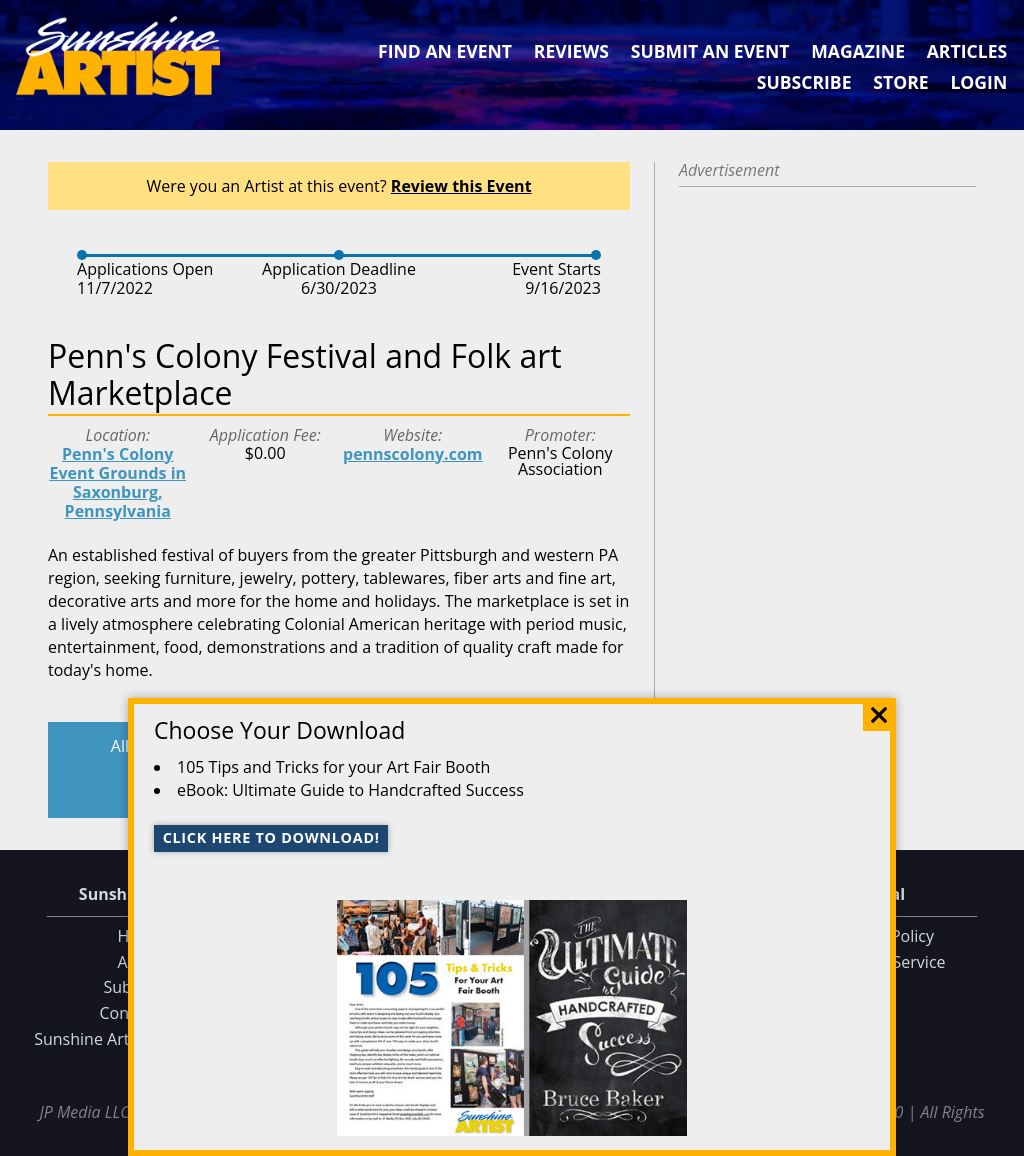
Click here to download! (271, 837)
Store (900, 82)
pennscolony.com (413, 454)
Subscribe (804, 82)
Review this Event (461, 186)
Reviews (571, 51)
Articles (967, 51)
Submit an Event (710, 51)
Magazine (858, 51)
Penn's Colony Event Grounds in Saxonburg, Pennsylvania (117, 483)
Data (1000, 1137)
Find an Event (445, 51)
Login (978, 82)
